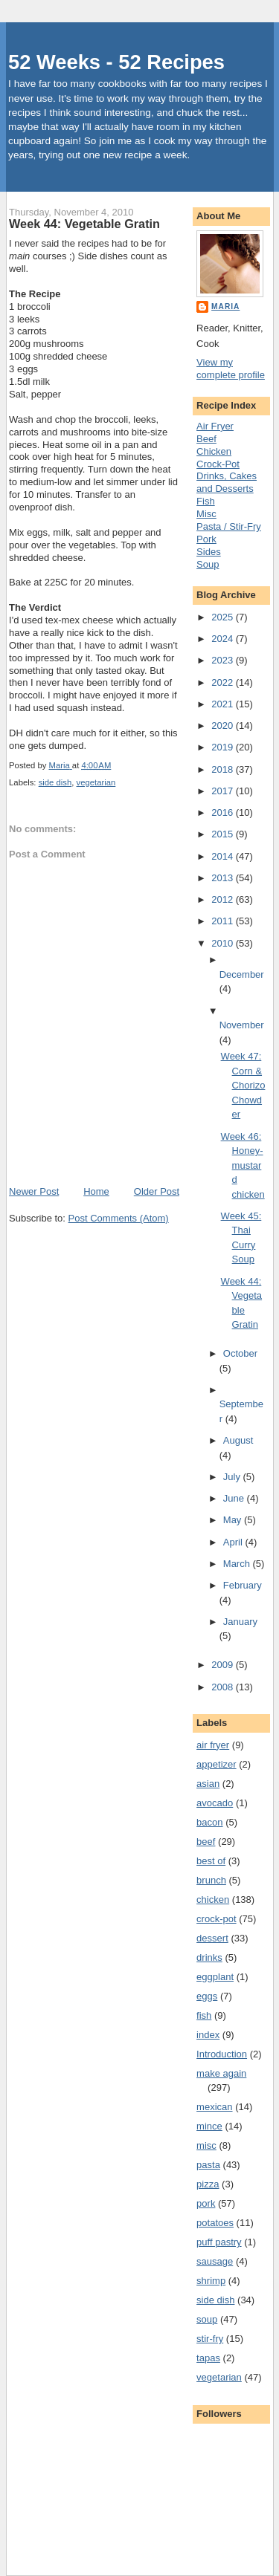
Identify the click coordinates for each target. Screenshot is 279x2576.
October (240, 1353)
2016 (223, 812)
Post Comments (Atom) (118, 1218)
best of (210, 1860)
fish (203, 2015)
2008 (223, 1687)
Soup (207, 564)
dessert (212, 1938)
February (242, 1585)
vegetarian (96, 782)
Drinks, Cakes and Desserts (226, 482)
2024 (223, 638)
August (238, 1440)
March (238, 1563)
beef (205, 1841)
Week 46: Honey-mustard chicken (243, 1165)
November (241, 1025)
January (240, 1621)
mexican (214, 2106)
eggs (206, 1996)
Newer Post (34, 1191)
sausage (214, 2261)
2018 (223, 769)
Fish (205, 501)
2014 (223, 856)
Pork (206, 539)
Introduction (221, 2054)
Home (96, 1191)
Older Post (156, 1191)
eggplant (215, 1976)
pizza (207, 2184)
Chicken (213, 451)
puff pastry (218, 2242)
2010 (223, 943)
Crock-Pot (218, 464)
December (241, 974)
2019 (223, 747)
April (234, 1542)
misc (206, 2145)
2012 (223, 899)
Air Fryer (215, 426)
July (233, 1476)
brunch (211, 1880)
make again (221, 2073)
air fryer (212, 1745)
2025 (223, 617)
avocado (214, 1802)
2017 (223, 791)
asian (207, 1783)
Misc (206, 513)
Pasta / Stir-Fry (228, 526)
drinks (209, 1957)
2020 (223, 725)
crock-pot (216, 1918)
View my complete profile (230, 368)
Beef (206, 438)
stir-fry (209, 2338)
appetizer (216, 1764)
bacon (209, 1822)
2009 (223, 1664)
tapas (208, 2358)
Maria (225, 306)
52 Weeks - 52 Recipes (116, 62)
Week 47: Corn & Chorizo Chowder (243, 1085)
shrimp (210, 2280)
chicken (212, 1899)
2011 (223, 921)
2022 (223, 682)
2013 (223, 877)
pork (205, 2203)
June (235, 1498)
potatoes (215, 2222)
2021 (223, 704)
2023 (223, 660)
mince (209, 2126)
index (207, 2034)
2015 (223, 834)
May (233, 1519)
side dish (55, 782)
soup (206, 2319)
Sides (208, 551)
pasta (208, 2164)
